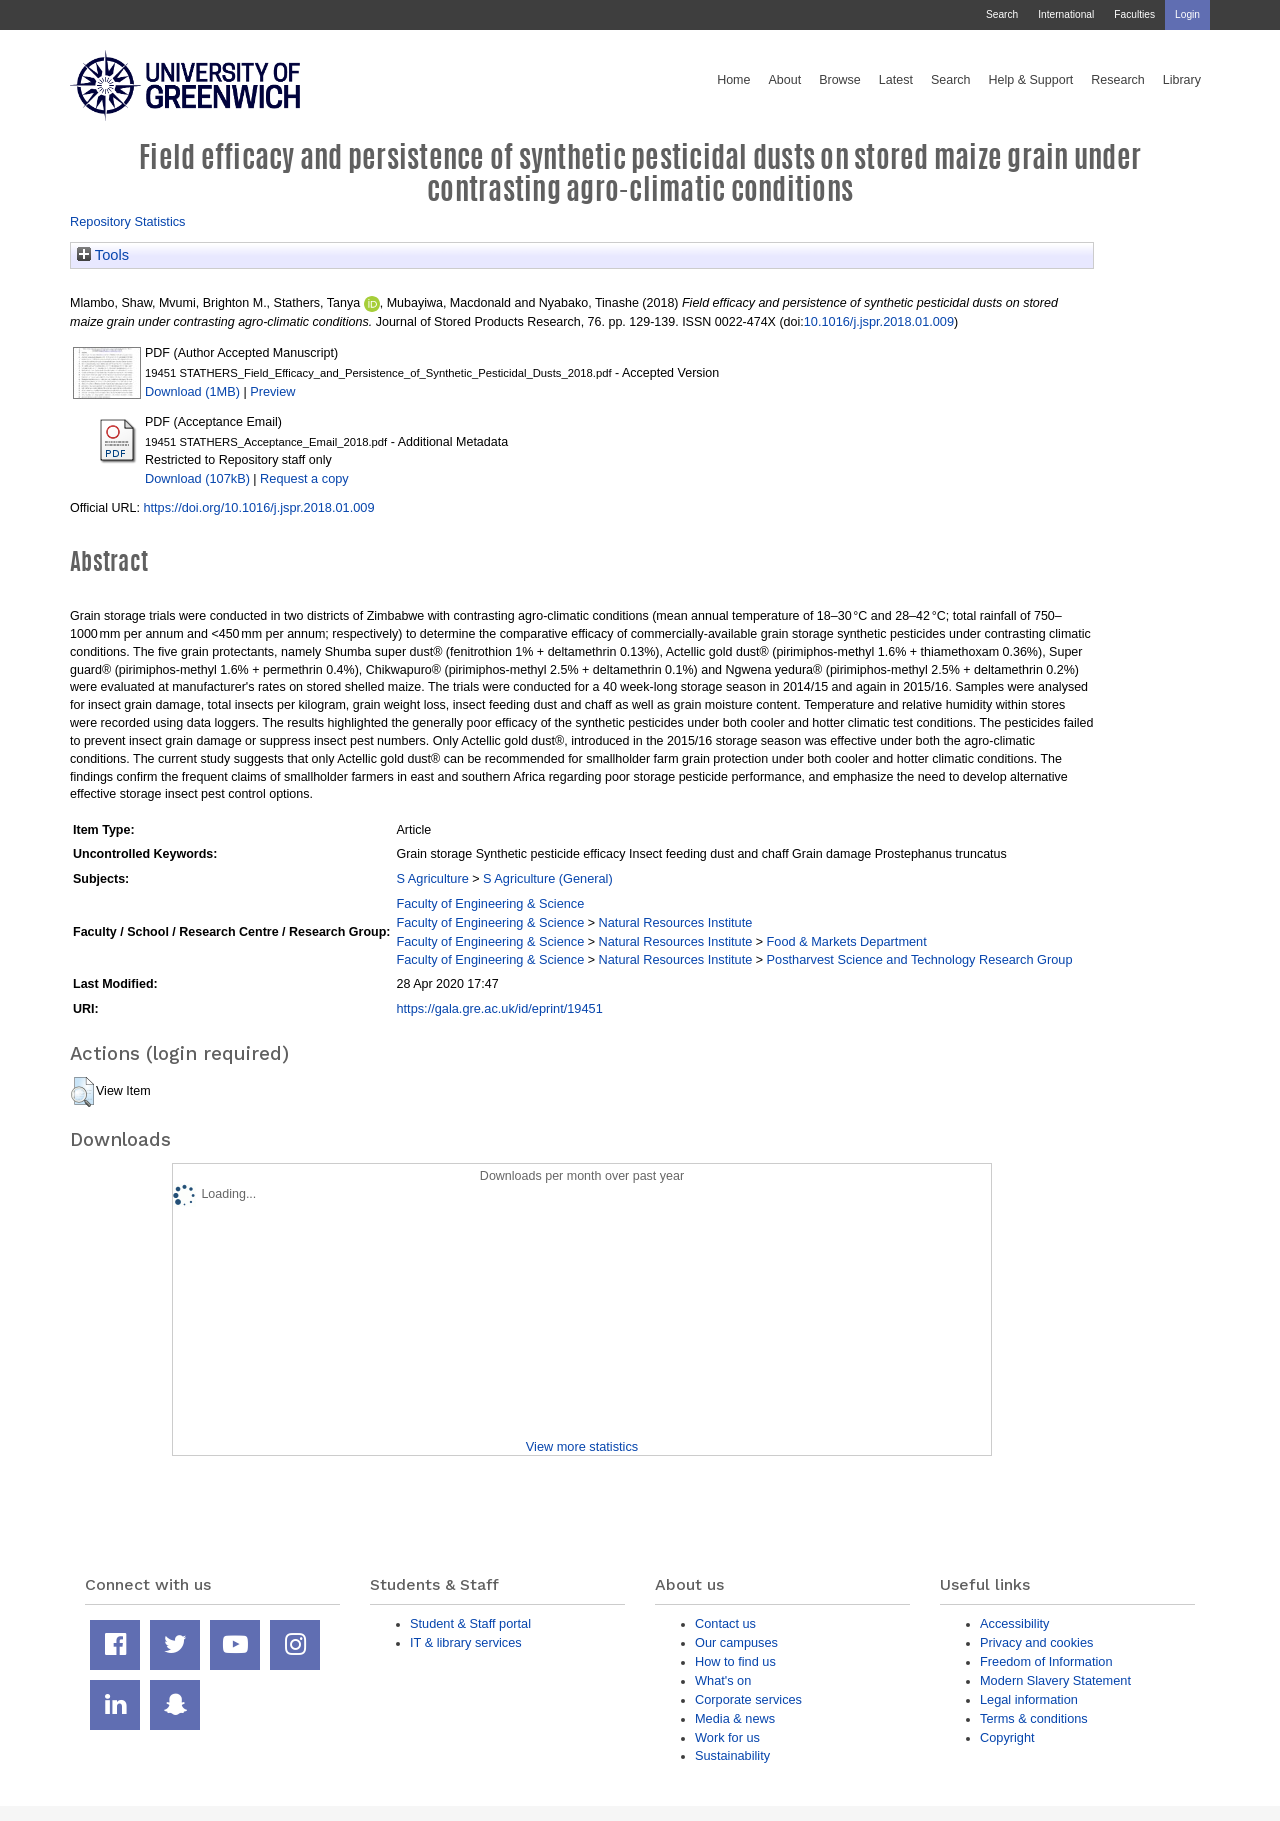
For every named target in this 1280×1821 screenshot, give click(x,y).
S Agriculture (432, 878)
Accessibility (1014, 1623)
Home (733, 80)
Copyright (1007, 1737)
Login (1187, 14)
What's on (723, 1680)
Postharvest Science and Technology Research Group (920, 959)
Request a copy (304, 478)
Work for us (727, 1737)
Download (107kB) (197, 478)
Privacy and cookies (1036, 1642)
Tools (103, 255)
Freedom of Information (1046, 1661)
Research (1118, 80)
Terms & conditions (1034, 1718)
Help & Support (1031, 80)
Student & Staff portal (470, 1623)
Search (1002, 14)
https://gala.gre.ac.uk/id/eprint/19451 (499, 1008)
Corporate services (748, 1699)
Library (1182, 80)
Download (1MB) (192, 391)
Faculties (1134, 14)
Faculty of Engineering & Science (490, 903)
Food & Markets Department (847, 941)
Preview (272, 391)
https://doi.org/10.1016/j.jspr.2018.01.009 (258, 507)
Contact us (725, 1623)
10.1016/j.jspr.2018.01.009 (879, 321)
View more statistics (582, 1446)
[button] (82, 1092)
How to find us (735, 1661)
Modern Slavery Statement (1055, 1680)
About (784, 80)
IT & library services (466, 1642)
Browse (840, 80)
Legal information (1029, 1699)
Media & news (735, 1718)
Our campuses (736, 1642)
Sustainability (732, 1755)
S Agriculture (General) (548, 878)
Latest (896, 80)
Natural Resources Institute (676, 922)
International (1066, 14)
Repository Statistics (128, 221)
